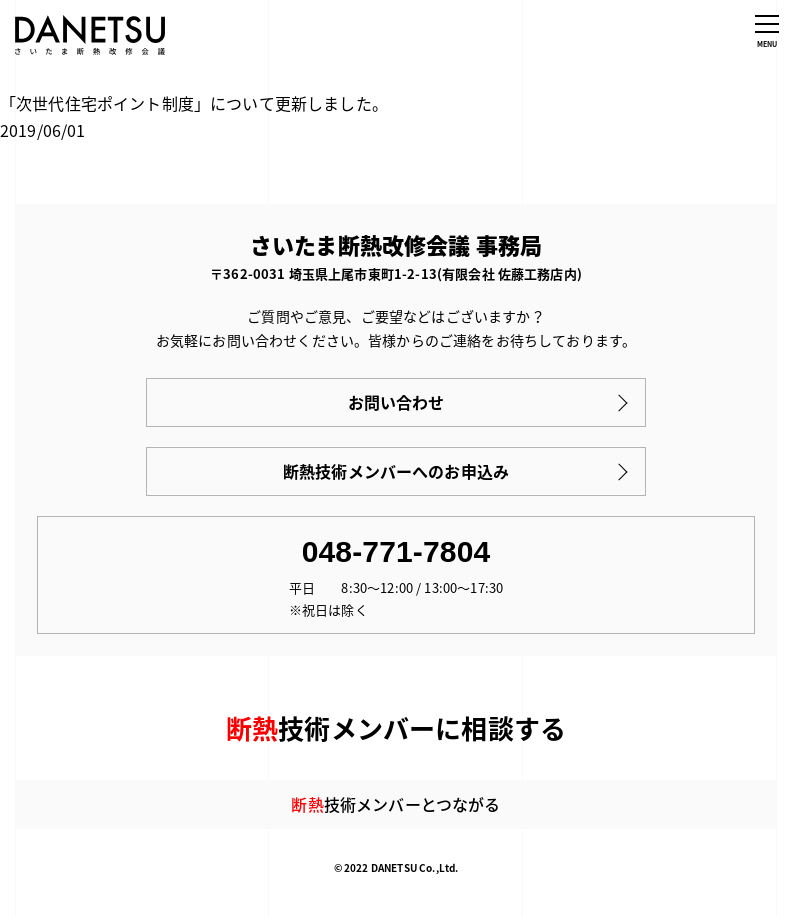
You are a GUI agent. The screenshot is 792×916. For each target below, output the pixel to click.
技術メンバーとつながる (395, 804)
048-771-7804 (396, 551)
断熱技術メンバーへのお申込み (396, 471)
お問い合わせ (396, 402)
